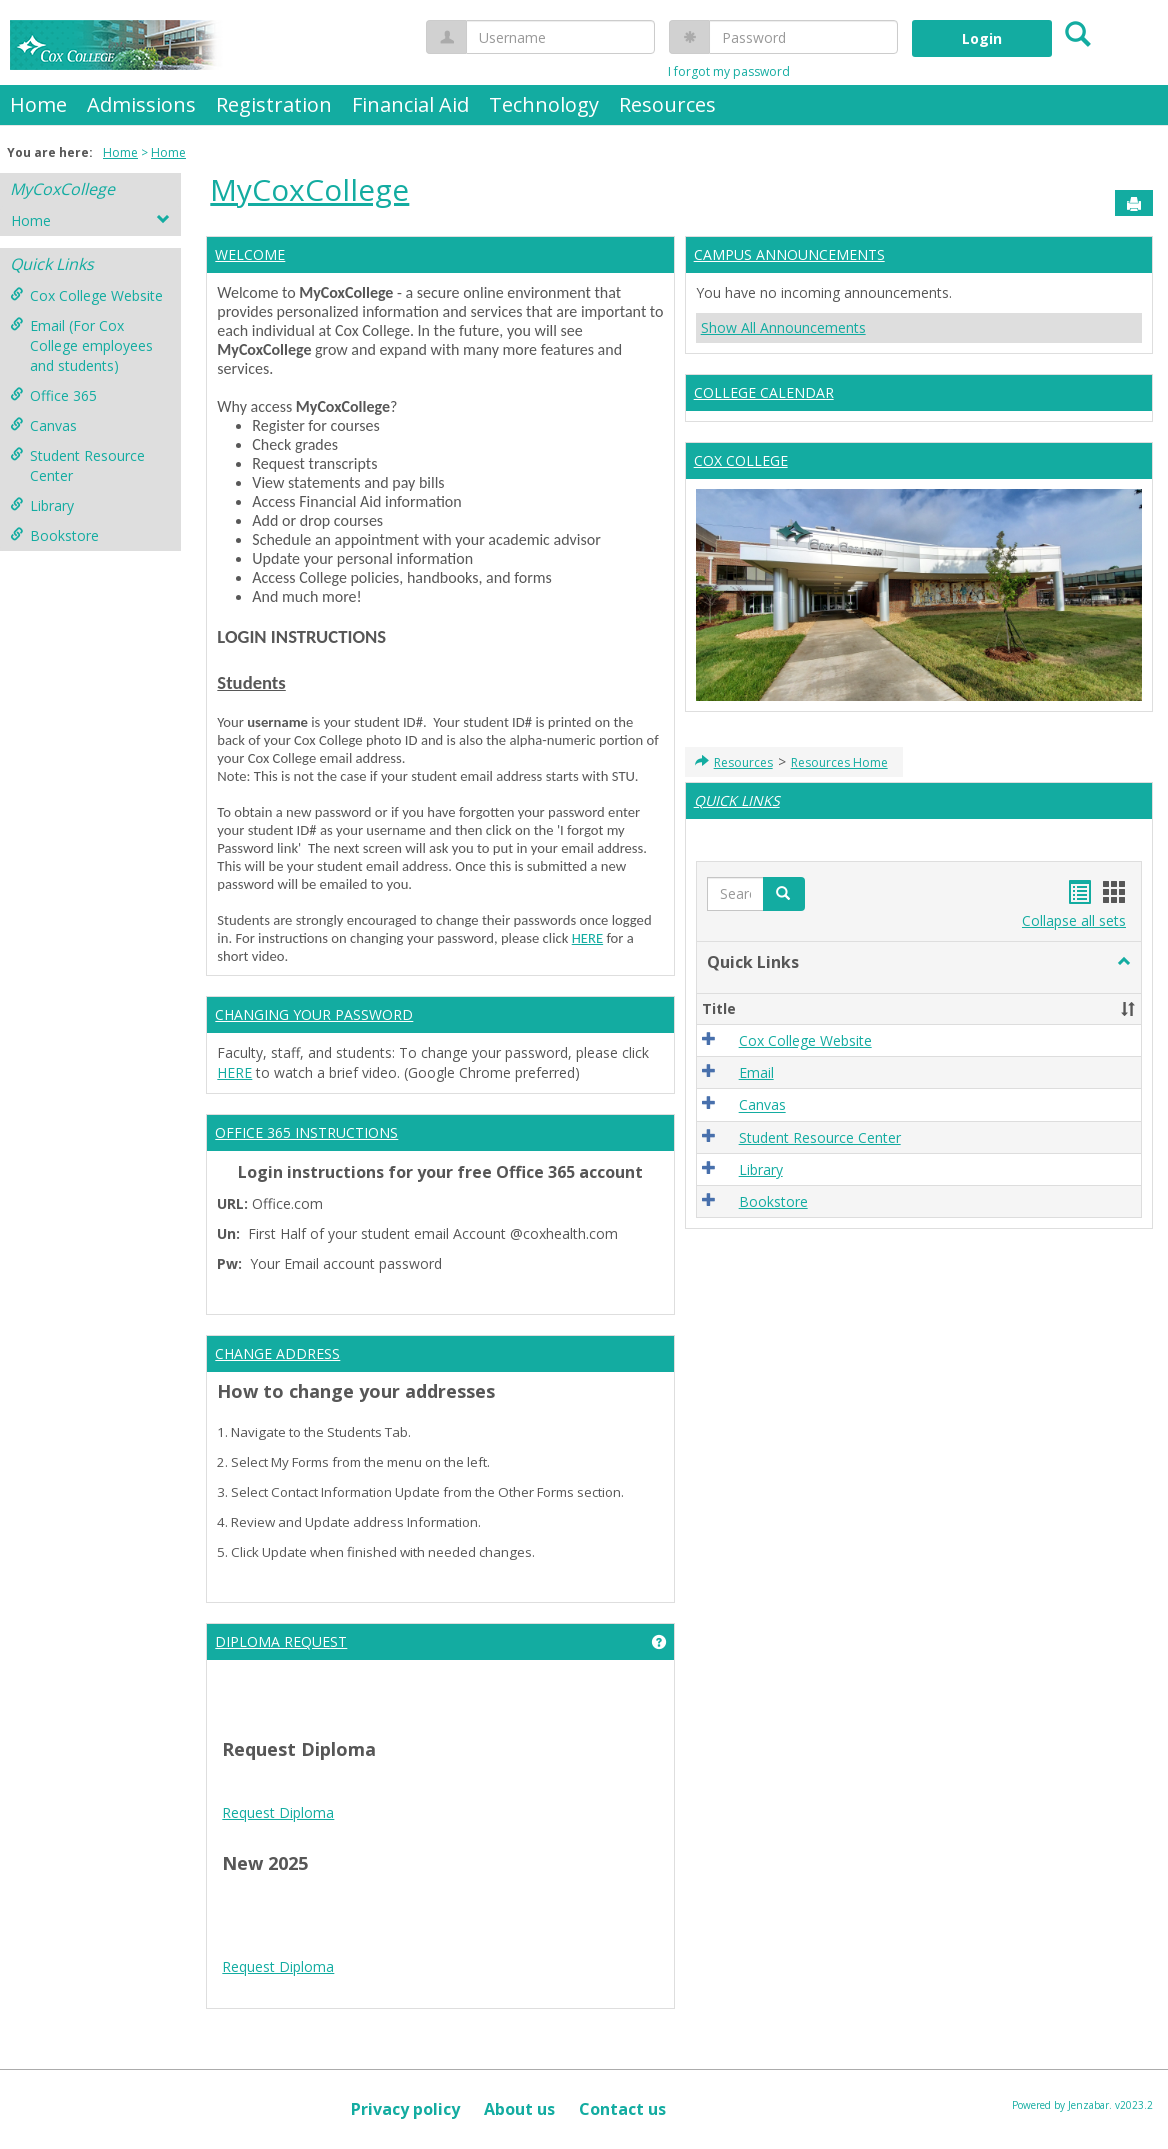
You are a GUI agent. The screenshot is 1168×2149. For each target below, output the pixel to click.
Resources (667, 104)
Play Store (434, 1943)
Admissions (141, 104)
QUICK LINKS (737, 800)
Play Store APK (348, 1943)
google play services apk (418, 1923)
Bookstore (54, 535)
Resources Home (839, 762)
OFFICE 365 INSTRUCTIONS (306, 1132)
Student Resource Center (77, 465)
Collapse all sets (1074, 920)
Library (42, 505)
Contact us (622, 2109)
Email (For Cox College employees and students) (81, 345)
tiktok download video (565, 1903)
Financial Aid (410, 104)
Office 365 (53, 395)
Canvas (43, 425)
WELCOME (250, 254)
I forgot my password (729, 71)
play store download (288, 1903)
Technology (544, 104)
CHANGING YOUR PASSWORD (314, 1014)
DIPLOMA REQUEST (281, 1641)
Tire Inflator (260, 2003)
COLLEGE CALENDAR (764, 392)
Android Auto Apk (278, 1923)
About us (519, 2109)
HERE (587, 938)
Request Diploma (278, 1812)
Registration (274, 104)
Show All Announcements (783, 327)
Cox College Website (86, 295)
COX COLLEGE (741, 460)
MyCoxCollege (62, 189)
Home (38, 104)
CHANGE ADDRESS (277, 1353)
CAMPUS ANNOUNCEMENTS (789, 254)
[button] (1124, 962)
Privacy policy (405, 2109)
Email (756, 1072)
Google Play (510, 1943)
